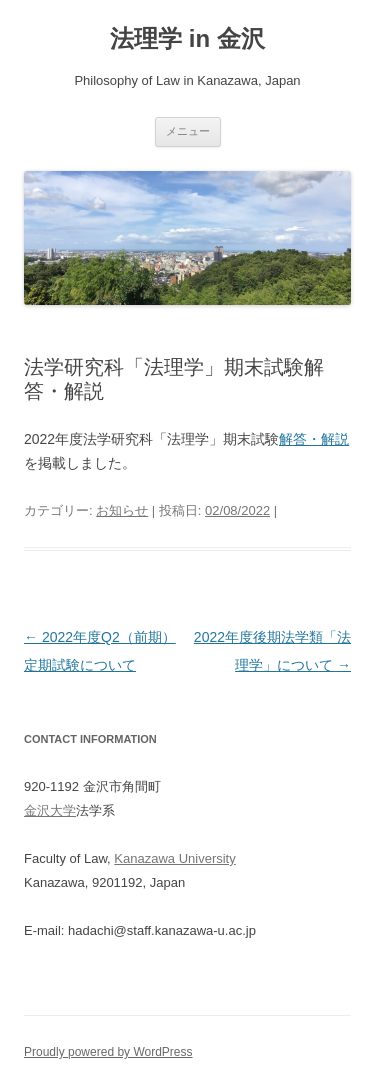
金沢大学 (50, 810)
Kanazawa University (174, 858)
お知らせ (122, 510)
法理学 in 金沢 (187, 38)
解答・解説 (314, 439)
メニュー (188, 131)
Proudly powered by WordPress (108, 1052)
